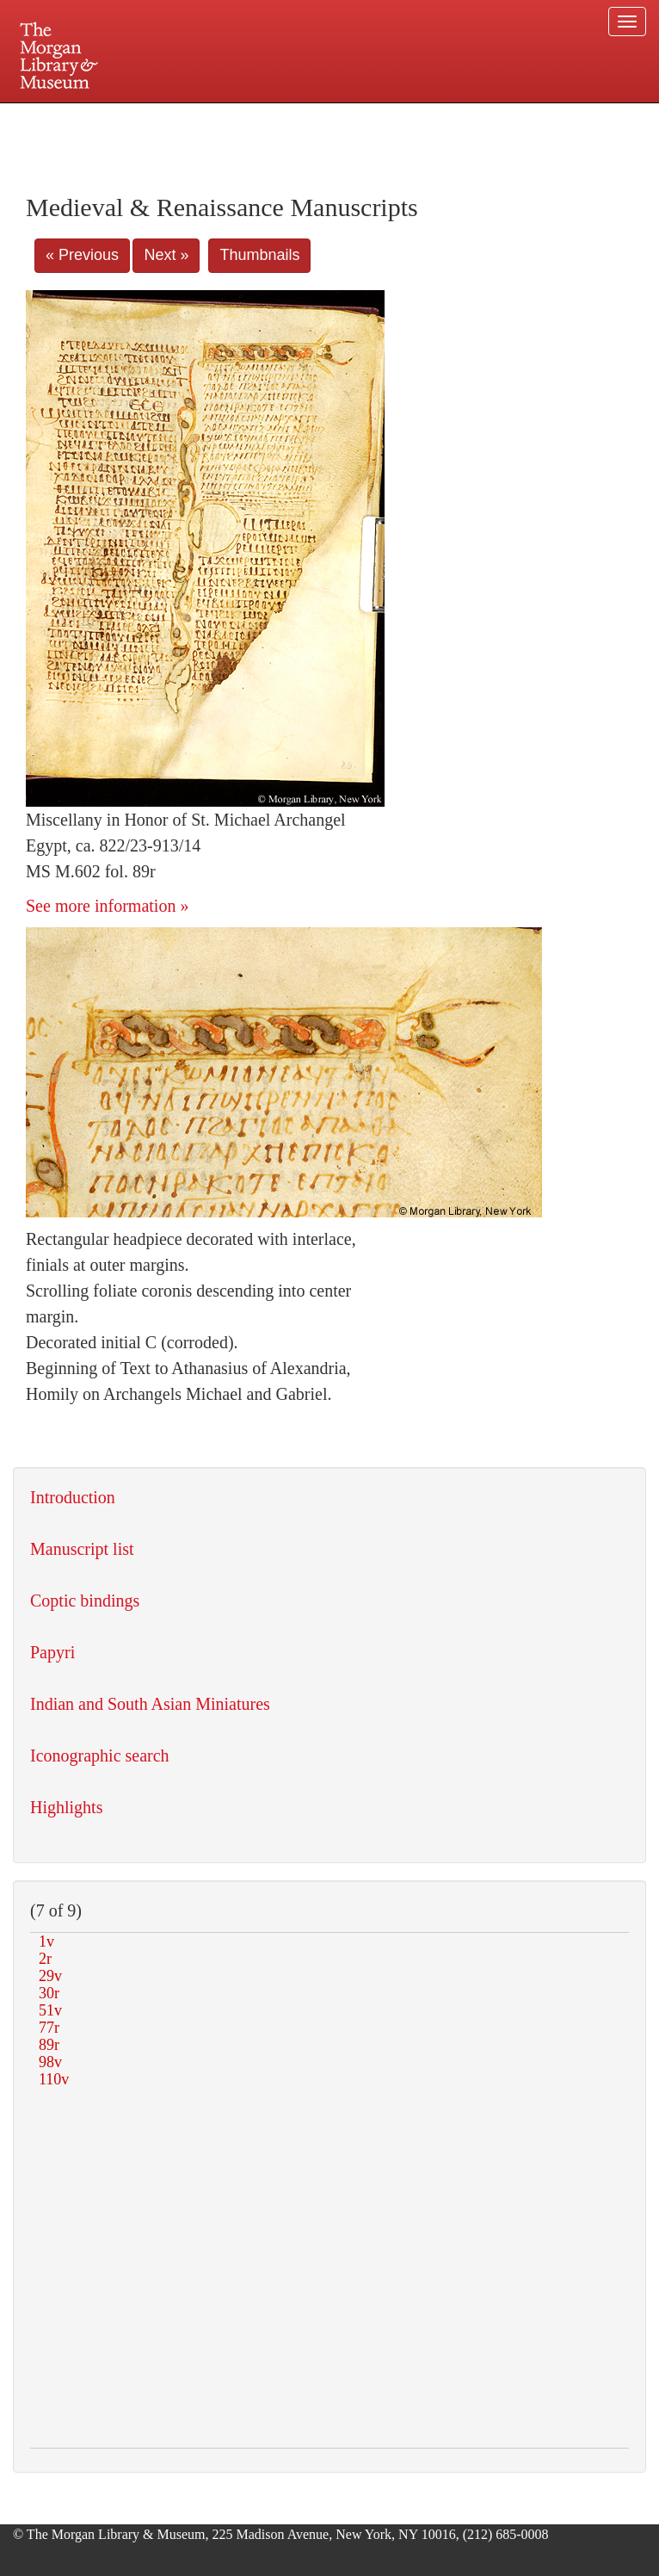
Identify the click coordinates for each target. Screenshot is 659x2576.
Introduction (72, 1497)
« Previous (82, 254)
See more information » (107, 905)
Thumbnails (259, 254)
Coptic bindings (84, 1600)
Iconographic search (99, 1755)
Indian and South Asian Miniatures (150, 1703)
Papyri (52, 1652)
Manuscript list (82, 1548)
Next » (166, 254)
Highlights (66, 1807)
